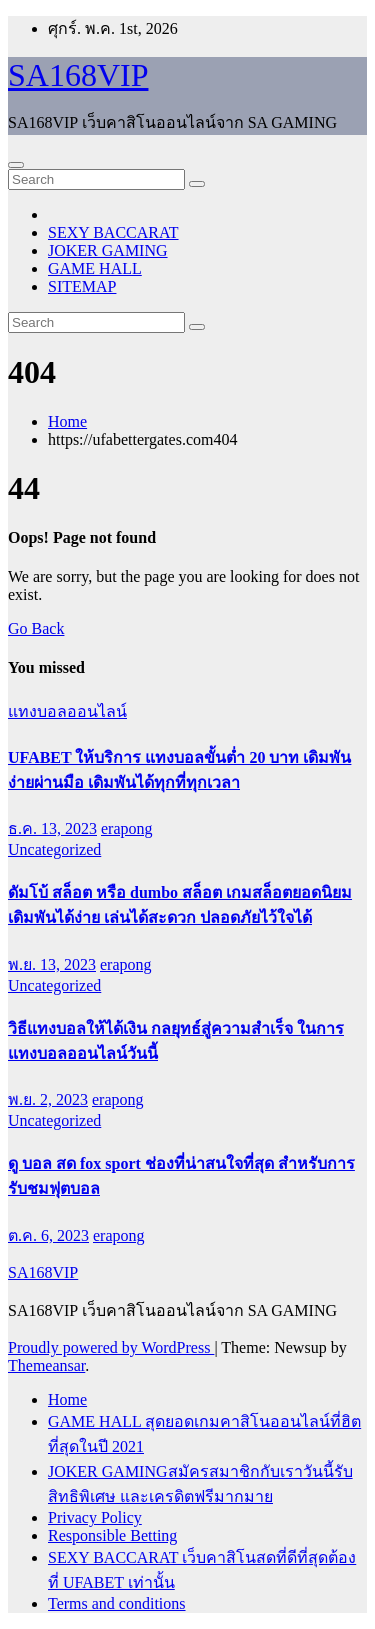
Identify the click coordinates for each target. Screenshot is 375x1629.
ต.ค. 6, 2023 (48, 1235)
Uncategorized (54, 849)
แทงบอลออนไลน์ (67, 711)
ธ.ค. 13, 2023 (52, 828)
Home (67, 421)
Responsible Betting (112, 1535)
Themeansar (46, 1365)
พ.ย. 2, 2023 (48, 1099)
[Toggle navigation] (16, 165)
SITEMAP (82, 286)
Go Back (36, 628)
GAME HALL (95, 268)
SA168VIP (78, 75)
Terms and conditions (117, 1603)
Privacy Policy (95, 1517)
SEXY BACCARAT (113, 232)
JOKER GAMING (108, 250)
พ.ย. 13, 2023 (52, 964)
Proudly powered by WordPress (111, 1347)
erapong (127, 828)
